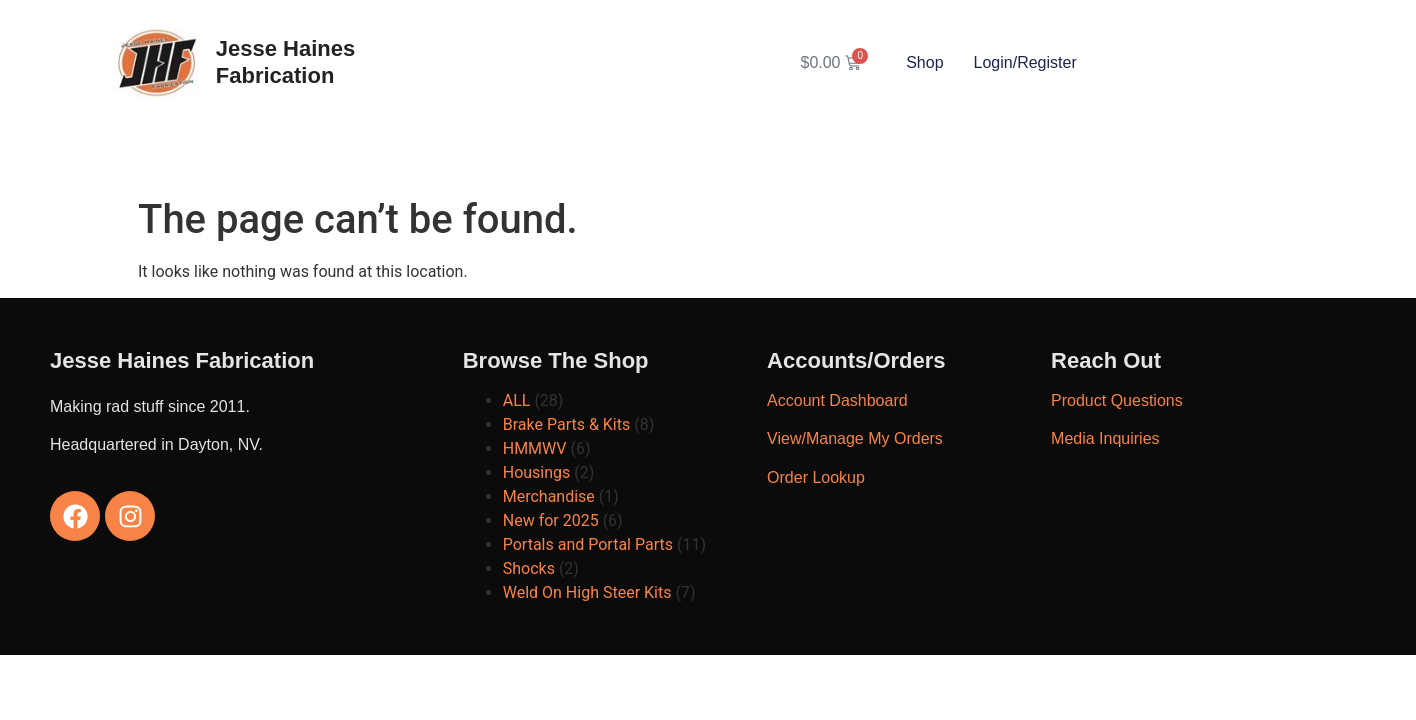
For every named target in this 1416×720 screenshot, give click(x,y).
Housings (537, 472)
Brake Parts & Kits (567, 424)
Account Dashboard (837, 400)
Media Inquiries (1105, 438)
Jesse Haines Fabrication (285, 61)
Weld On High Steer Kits (587, 592)
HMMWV (535, 448)
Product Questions (1117, 400)
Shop (924, 62)
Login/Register (1025, 62)
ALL (517, 400)
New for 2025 (551, 520)
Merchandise (549, 496)
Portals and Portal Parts (588, 544)
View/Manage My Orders (855, 438)
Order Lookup (816, 477)
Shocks (529, 568)
